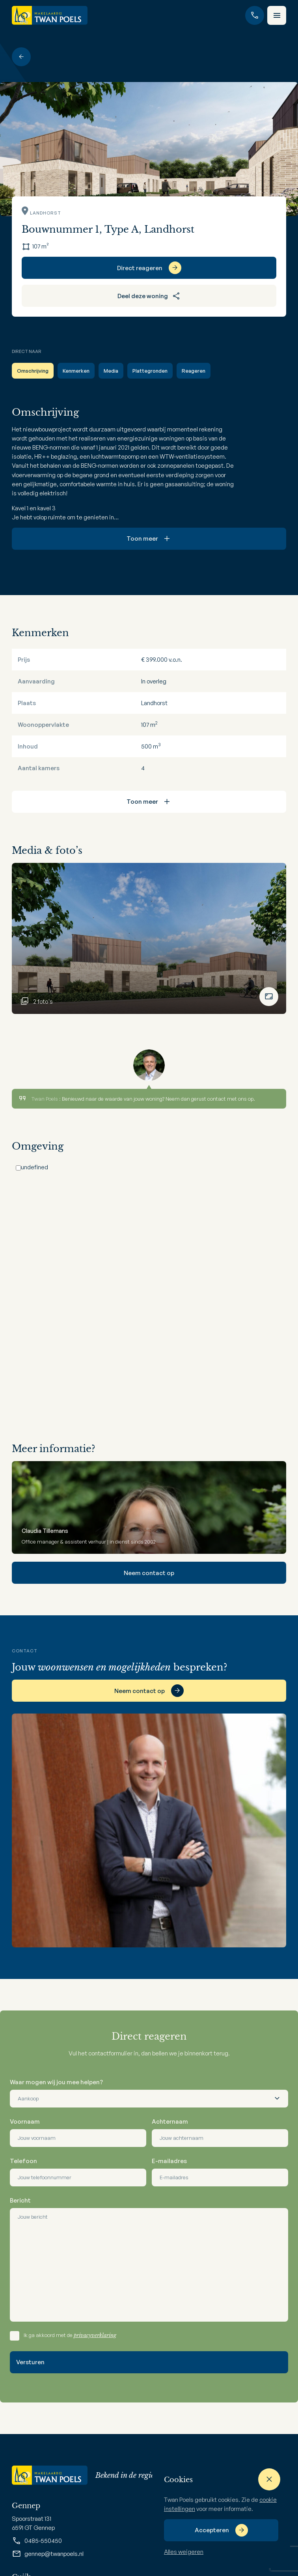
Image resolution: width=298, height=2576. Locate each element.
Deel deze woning (149, 295)
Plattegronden (150, 371)
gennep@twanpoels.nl (48, 2554)
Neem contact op (149, 1573)
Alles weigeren (183, 2551)
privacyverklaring (95, 2335)
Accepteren (212, 2530)
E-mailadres (169, 2161)
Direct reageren (139, 268)
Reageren (193, 371)
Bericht (20, 2200)
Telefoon (23, 2161)
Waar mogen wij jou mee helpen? (56, 2082)
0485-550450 (37, 2541)
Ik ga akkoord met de (70, 2335)
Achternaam (170, 2121)
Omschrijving (32, 371)
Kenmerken (76, 371)
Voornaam (25, 2121)
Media (111, 371)
